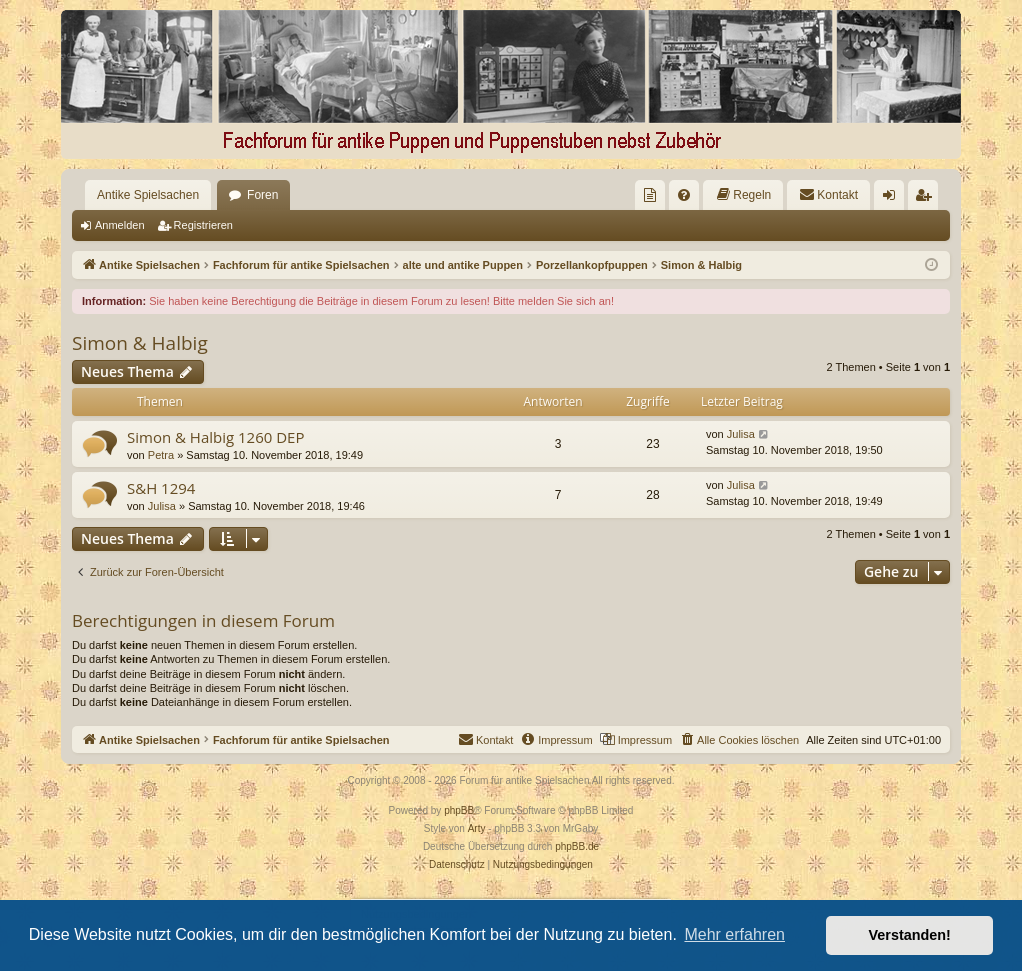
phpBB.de (577, 846)
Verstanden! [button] (910, 935)
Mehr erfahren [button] (734, 934)
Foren (262, 195)
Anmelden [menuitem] (893, 199)
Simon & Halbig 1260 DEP (215, 437)
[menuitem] (650, 195)
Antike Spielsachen (148, 195)
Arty (477, 828)
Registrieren (203, 225)
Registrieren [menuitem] (927, 199)
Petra (161, 455)
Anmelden (120, 225)
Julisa (741, 434)
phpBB (459, 810)
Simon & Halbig (140, 343)
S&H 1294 (161, 488)
